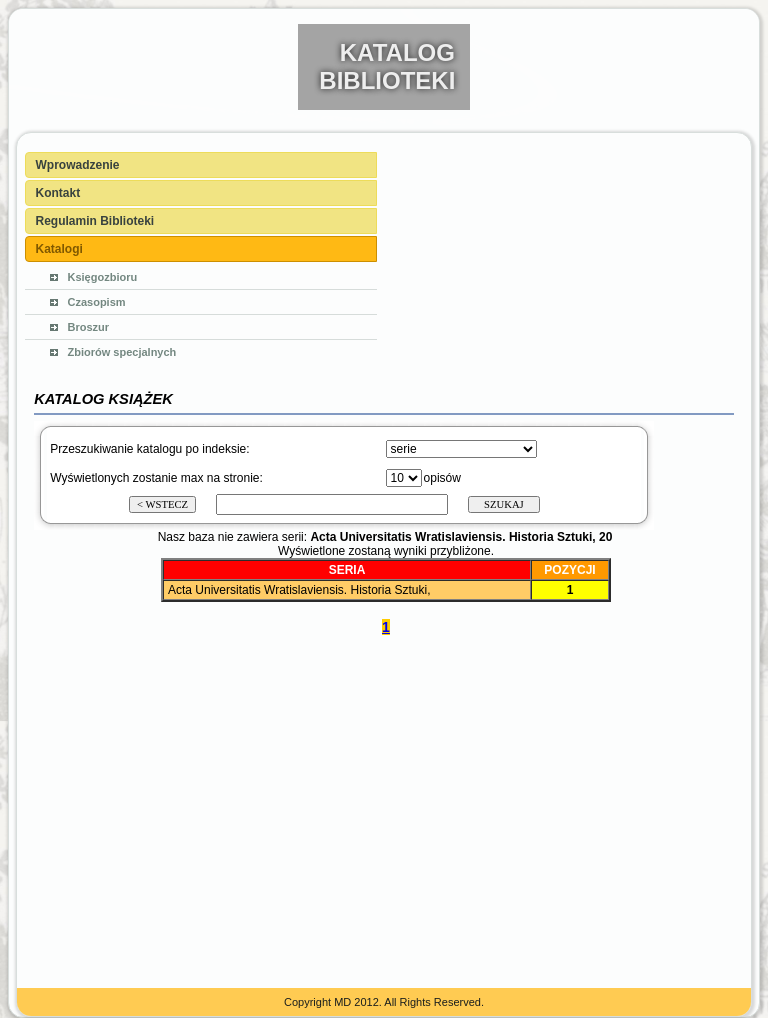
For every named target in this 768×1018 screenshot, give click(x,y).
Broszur (89, 327)
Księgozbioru (103, 277)
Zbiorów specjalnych (122, 352)
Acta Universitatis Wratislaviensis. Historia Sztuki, (299, 590)
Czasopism (97, 302)
